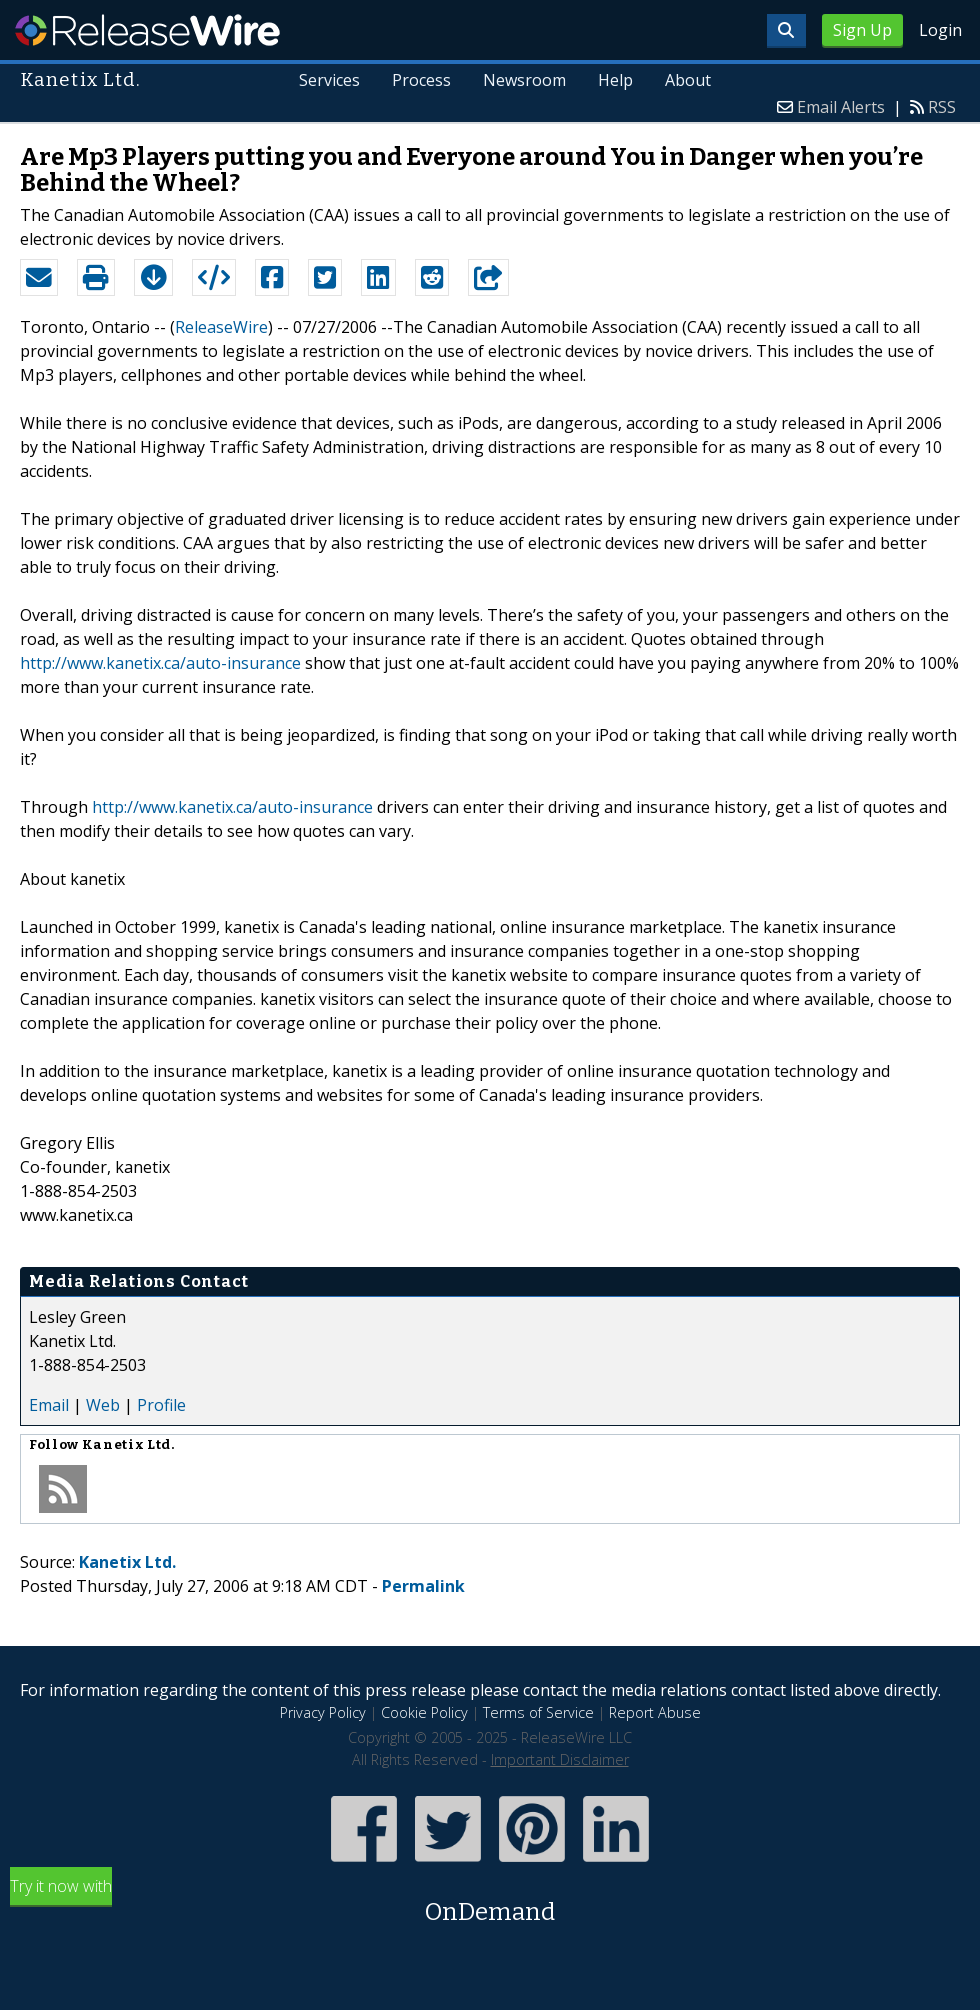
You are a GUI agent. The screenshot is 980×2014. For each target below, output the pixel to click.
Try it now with (490, 1902)
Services (330, 80)
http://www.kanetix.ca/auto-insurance (160, 663)
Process (422, 80)
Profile (161, 1405)
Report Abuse (655, 1712)
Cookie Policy (424, 1712)
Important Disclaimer (560, 1759)
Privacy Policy (323, 1712)
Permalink (423, 1586)
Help (615, 80)
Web (103, 1405)
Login (940, 30)
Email (49, 1405)
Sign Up (862, 30)
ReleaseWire (147, 30)
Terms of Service (538, 1712)
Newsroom (524, 80)
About (688, 80)
